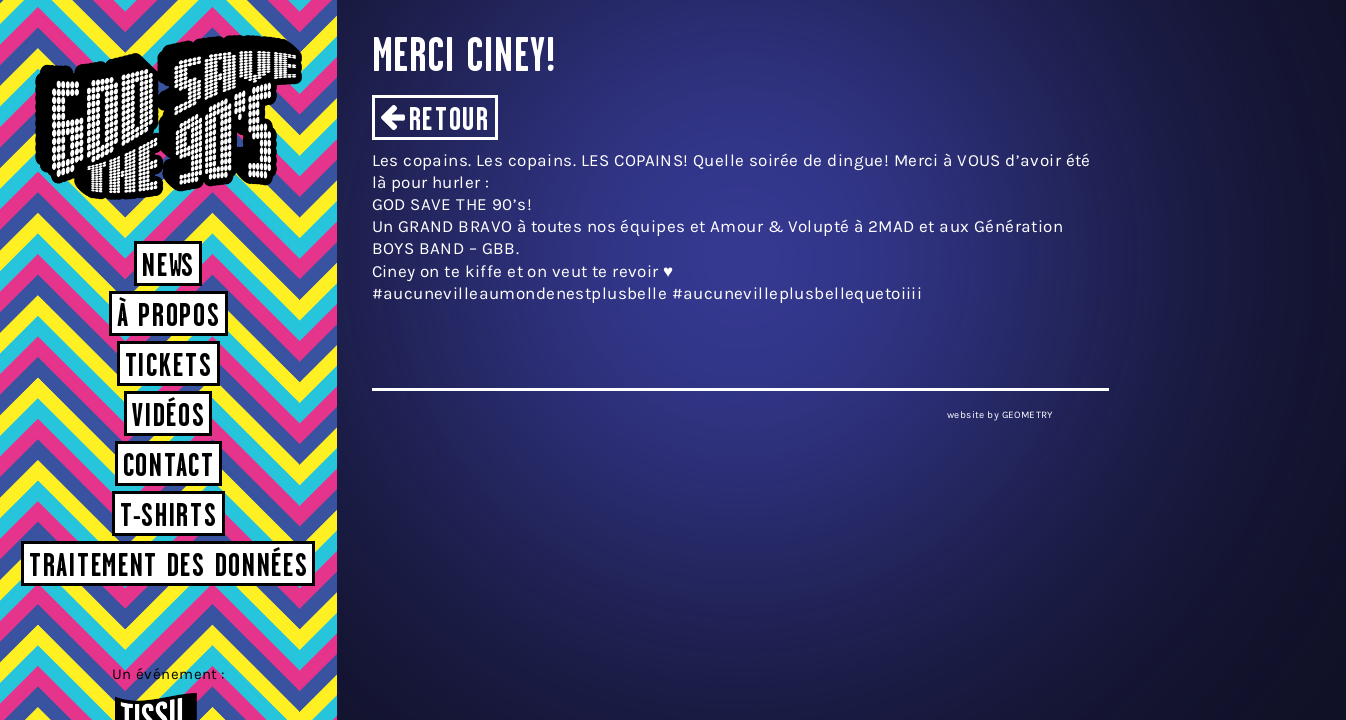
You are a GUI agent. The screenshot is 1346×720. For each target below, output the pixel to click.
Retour (449, 121)
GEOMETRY (1027, 415)
